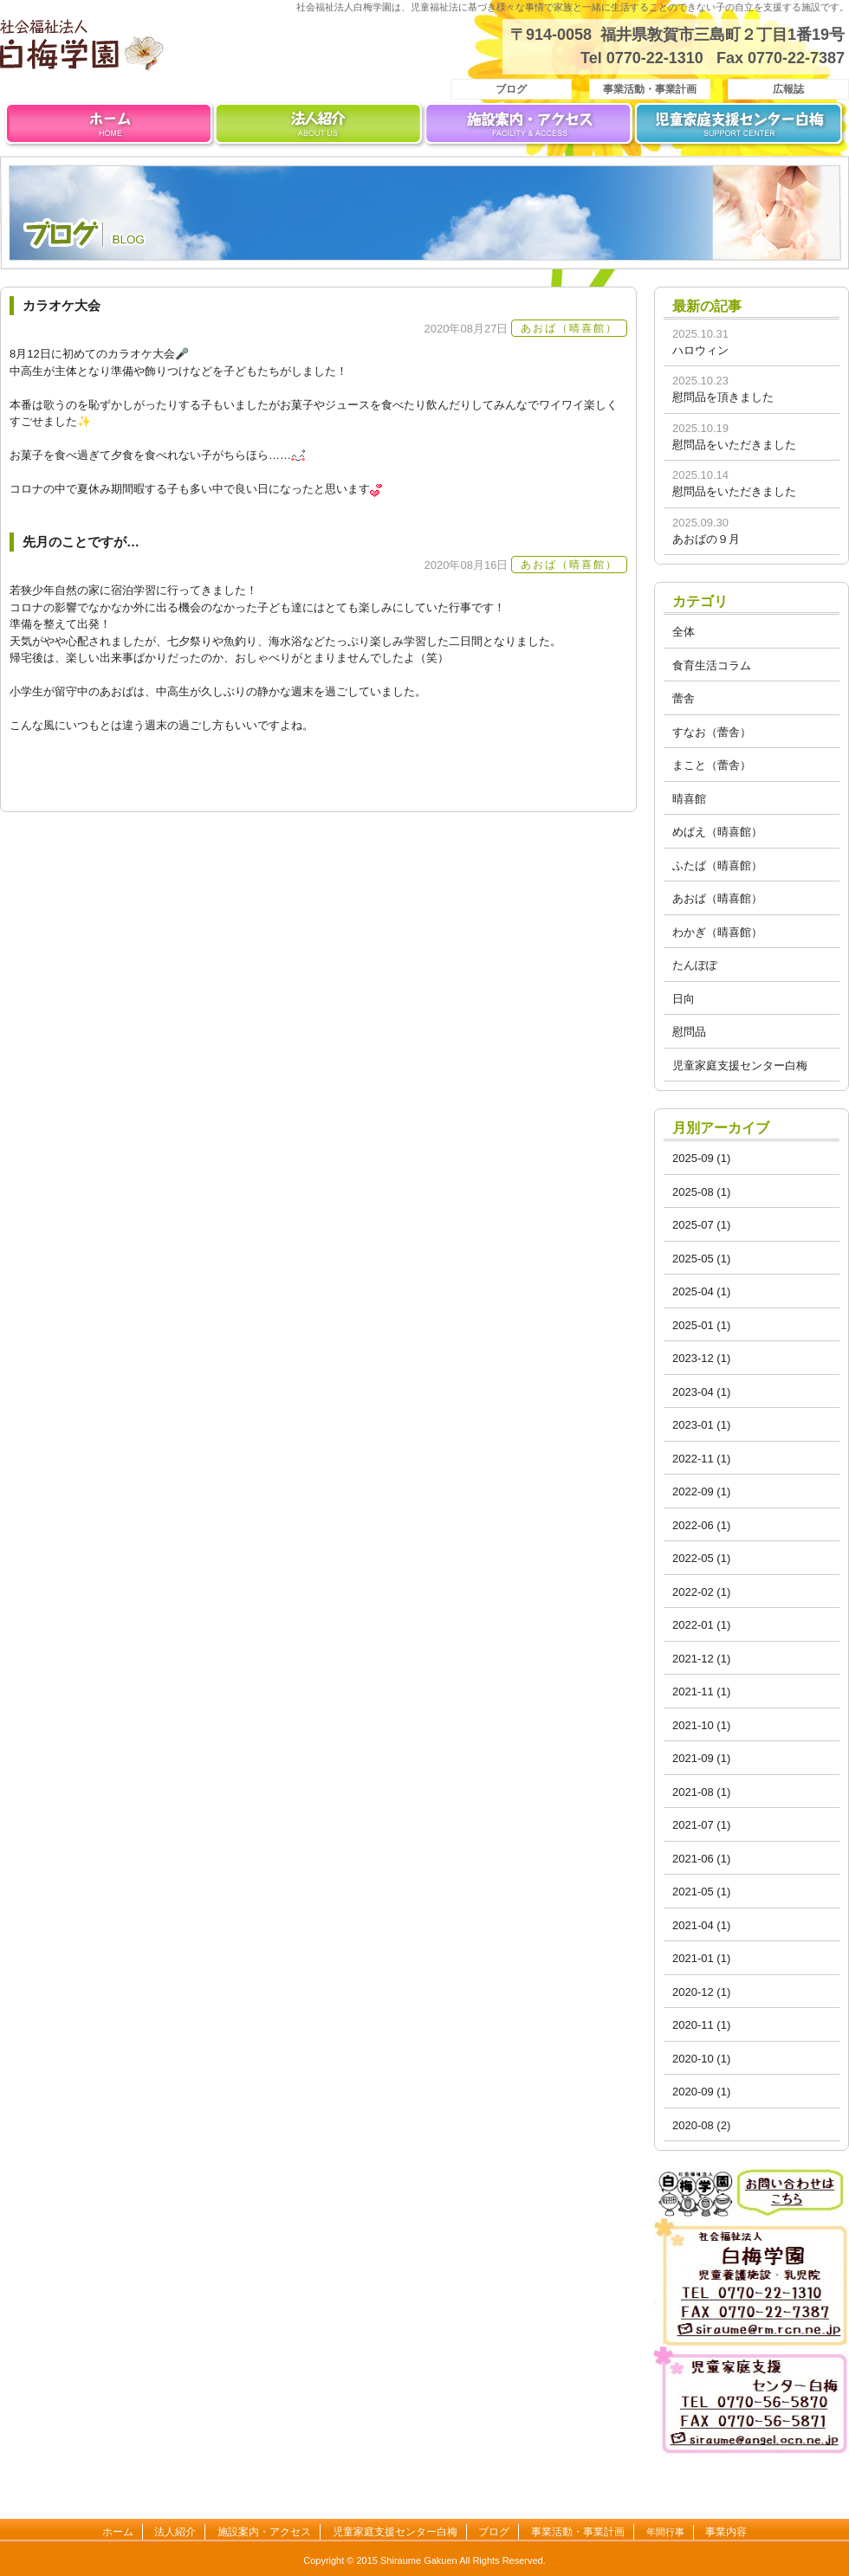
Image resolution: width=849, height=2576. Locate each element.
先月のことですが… (81, 541)
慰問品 (689, 1031)
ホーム (108, 128)
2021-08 (701, 1791)
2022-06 (701, 1525)
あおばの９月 (706, 539)
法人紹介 (319, 128)
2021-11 (701, 1691)
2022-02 (701, 1591)
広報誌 (788, 89)
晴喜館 (689, 798)
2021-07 (701, 1824)
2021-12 (701, 1658)
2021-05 (701, 1891)
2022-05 (701, 1558)
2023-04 (701, 1391)
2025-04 (701, 1291)
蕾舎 (683, 698)
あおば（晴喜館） (569, 328)
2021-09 (701, 1758)
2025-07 (701, 1224)
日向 (683, 998)
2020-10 (701, 2058)
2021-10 (701, 1725)
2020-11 (701, 2024)
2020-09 (701, 2091)
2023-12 (701, 1358)
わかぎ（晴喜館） (717, 932)
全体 (683, 631)
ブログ (511, 89)
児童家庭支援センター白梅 (740, 128)
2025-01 (701, 1325)
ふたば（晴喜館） (717, 865)
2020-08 (701, 2125)
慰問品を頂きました (723, 397)
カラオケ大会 (61, 305)
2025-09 (701, 1158)
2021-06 (701, 1858)
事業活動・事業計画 (650, 89)
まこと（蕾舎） (711, 765)
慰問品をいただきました (734, 444)
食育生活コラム (711, 665)
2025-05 (701, 1258)
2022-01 (701, 1624)
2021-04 (701, 1925)
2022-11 (701, 1458)
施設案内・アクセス (529, 128)
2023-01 (701, 1424)
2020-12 (701, 1991)
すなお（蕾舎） (711, 732)
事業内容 (726, 2532)
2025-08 (701, 1191)
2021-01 (701, 1958)
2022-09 (701, 1491)
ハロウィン (700, 350)
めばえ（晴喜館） (717, 831)
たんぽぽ (694, 965)
